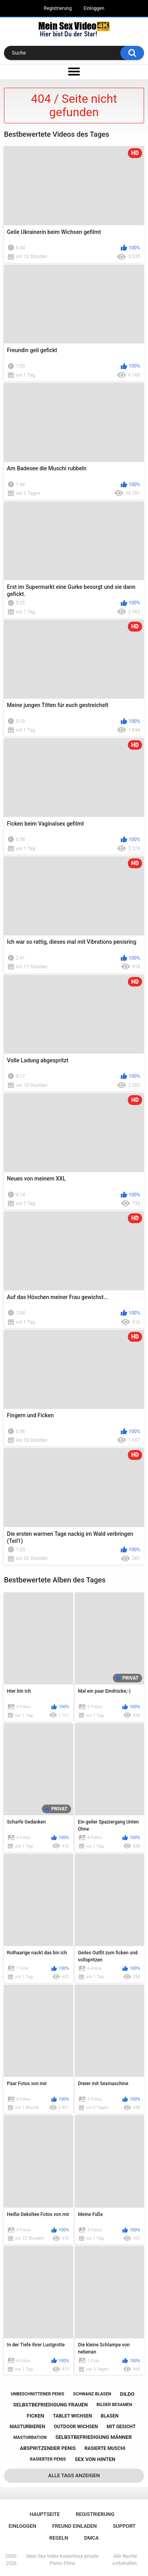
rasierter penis (48, 2459)
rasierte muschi (105, 2448)
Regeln (58, 2538)
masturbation (30, 2437)
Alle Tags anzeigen (74, 2475)
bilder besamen (114, 2404)
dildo (127, 2394)
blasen (109, 2416)
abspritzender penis (48, 2448)
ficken (35, 2416)
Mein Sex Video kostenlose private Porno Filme (62, 2559)
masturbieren (27, 2426)
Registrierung (58, 8)
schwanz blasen (92, 2394)
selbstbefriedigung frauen (50, 2405)
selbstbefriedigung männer (93, 2437)
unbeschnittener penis (37, 2394)
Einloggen (94, 8)
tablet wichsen (72, 2416)
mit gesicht (121, 2426)
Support (124, 2526)
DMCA (91, 2538)
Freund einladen (74, 2526)
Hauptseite (45, 2514)
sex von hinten (95, 2459)
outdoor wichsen (76, 2426)
